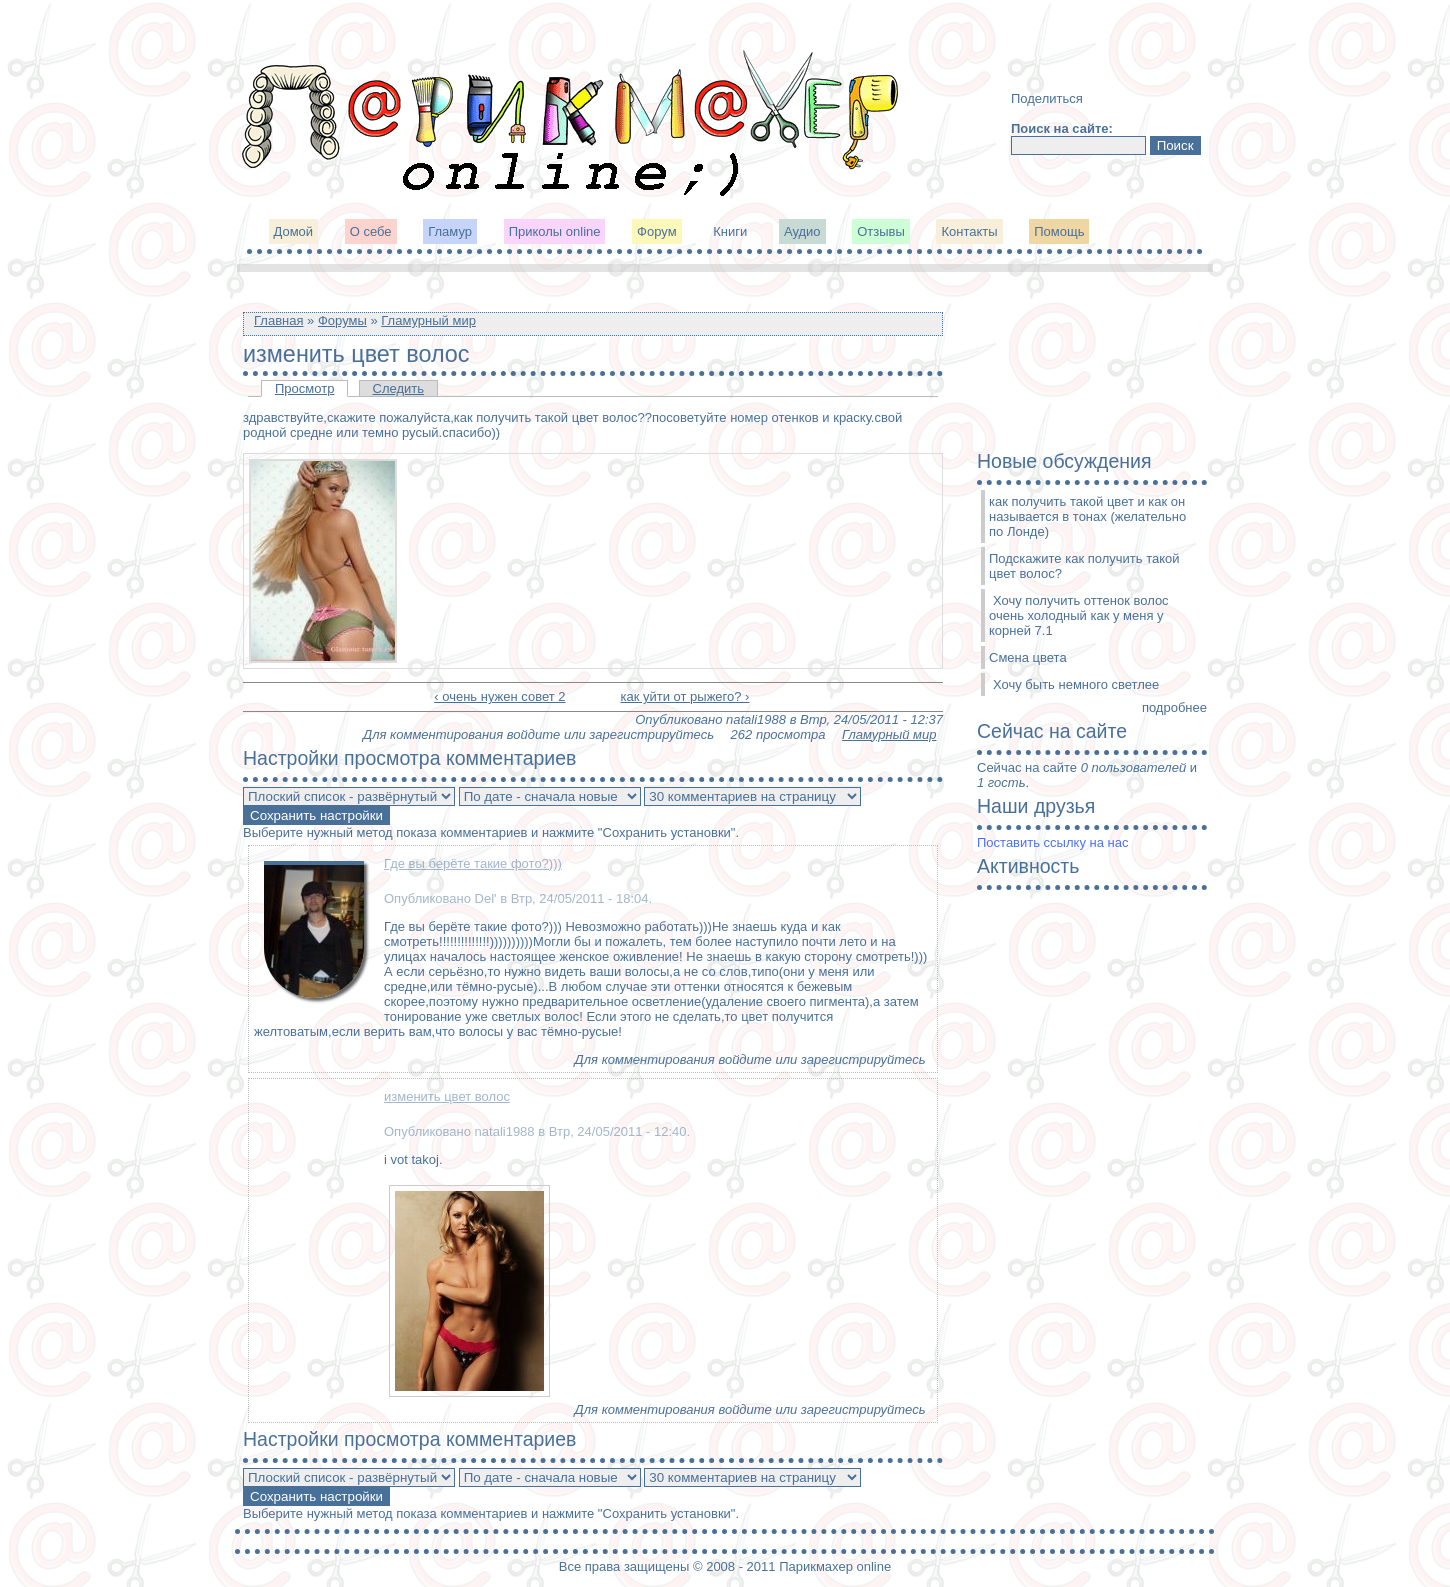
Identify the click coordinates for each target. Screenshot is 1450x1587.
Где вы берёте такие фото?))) (473, 863)
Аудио (802, 231)
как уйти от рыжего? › (684, 696)
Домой (294, 231)
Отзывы (881, 231)
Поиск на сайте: (1062, 128)
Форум (657, 231)
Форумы (342, 320)
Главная (278, 320)
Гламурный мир (428, 320)
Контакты (969, 231)
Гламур (450, 231)
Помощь (1059, 231)
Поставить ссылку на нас (1052, 842)
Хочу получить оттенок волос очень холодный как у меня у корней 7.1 (1079, 615)
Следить (399, 388)
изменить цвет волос (447, 1096)
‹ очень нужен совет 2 (499, 696)
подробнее (1174, 707)
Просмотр (304, 388)
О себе (371, 231)
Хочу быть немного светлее (1076, 684)
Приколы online (555, 231)
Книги (730, 231)
